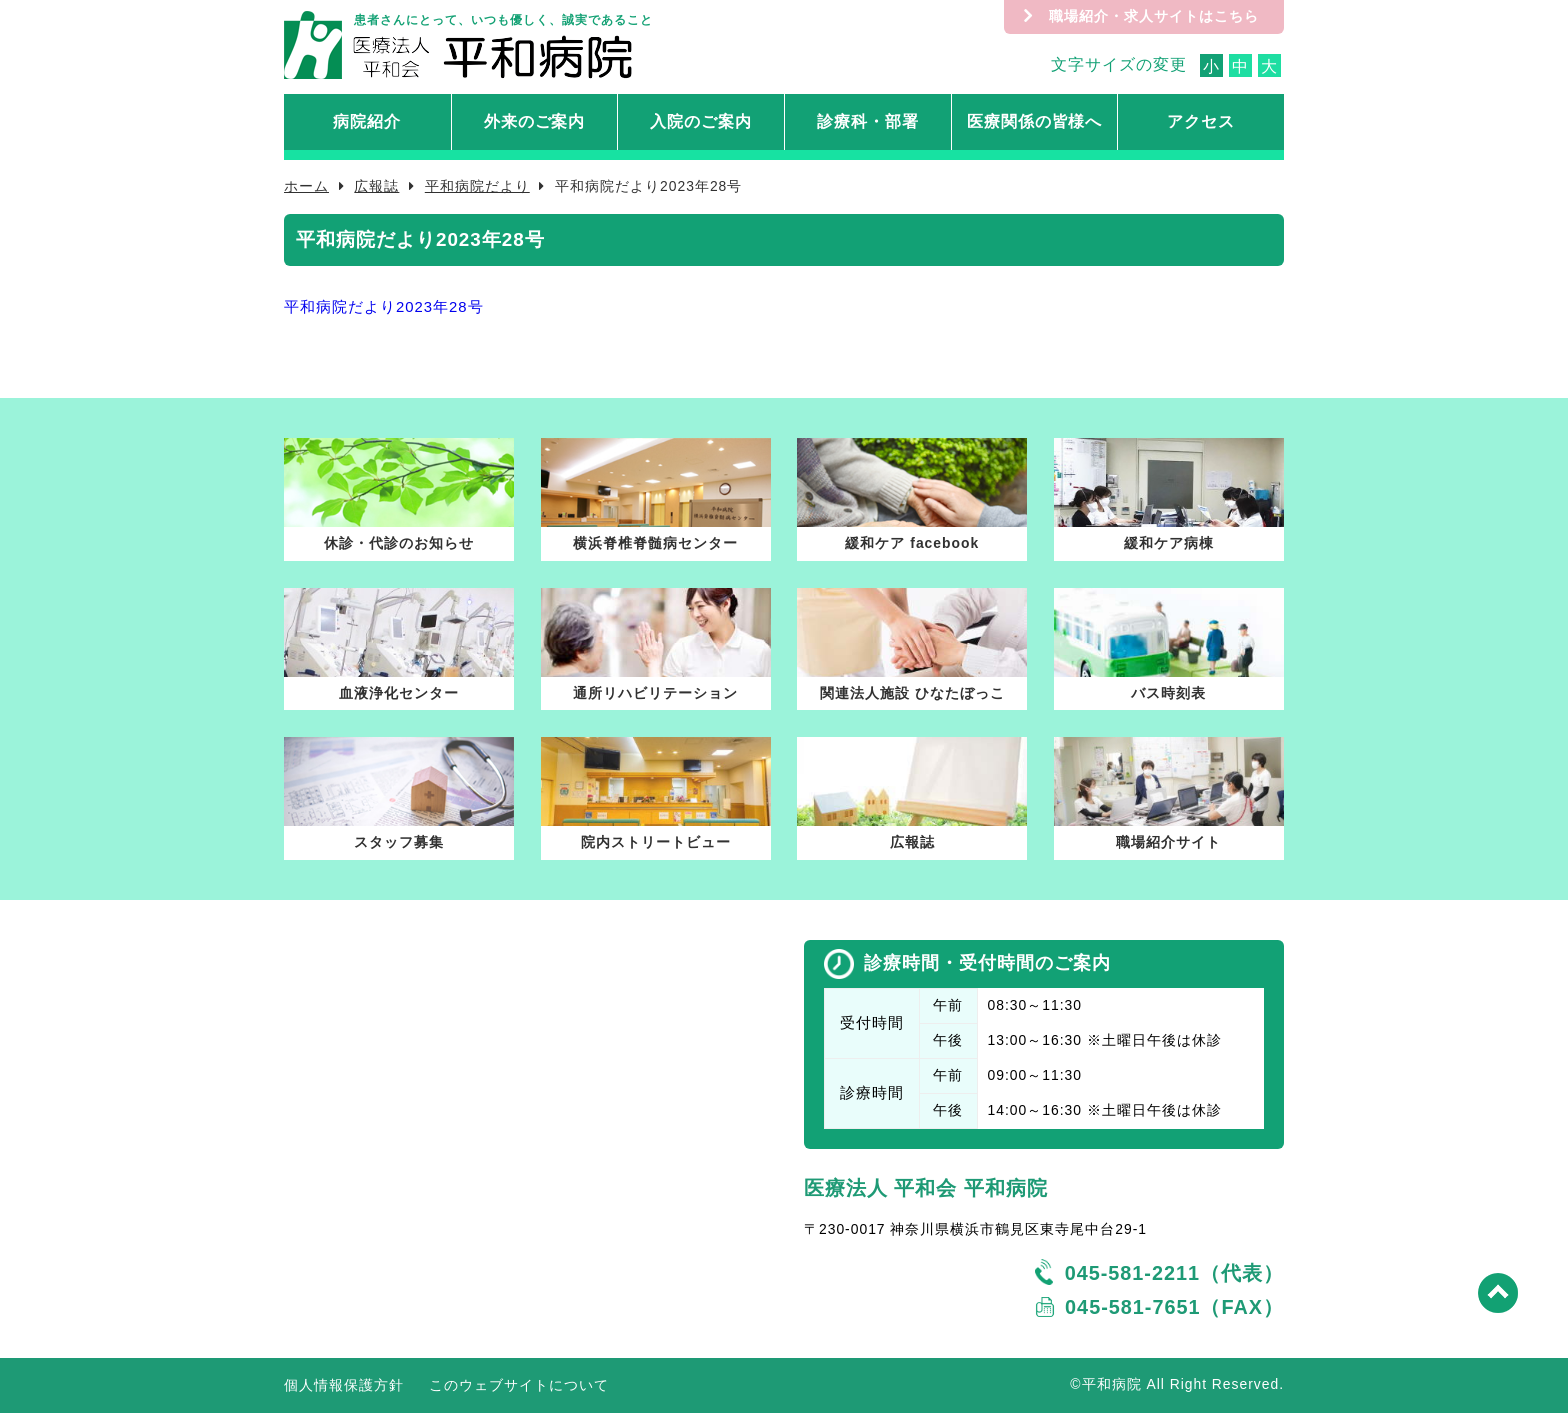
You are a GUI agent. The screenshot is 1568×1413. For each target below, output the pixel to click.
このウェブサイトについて (519, 1385)
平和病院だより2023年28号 (384, 307)
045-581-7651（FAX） (1174, 1307)
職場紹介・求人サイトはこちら (1154, 16)
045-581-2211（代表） (1174, 1273)
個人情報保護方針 (344, 1385)
